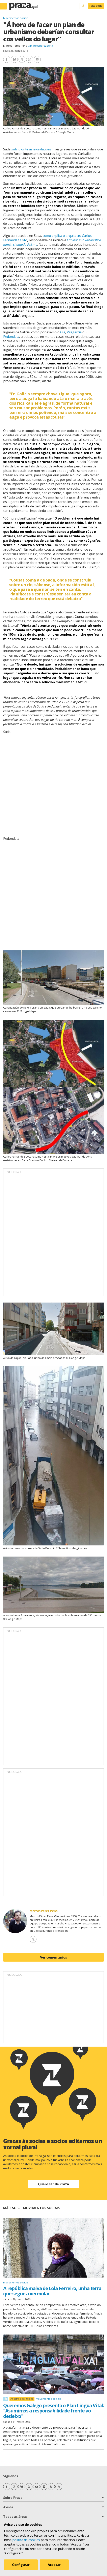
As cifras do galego (22, 2399)
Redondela (11, 336)
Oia (62, 332)
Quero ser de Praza (53, 2184)
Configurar (21, 2564)
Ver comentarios (53, 1957)
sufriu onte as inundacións (31, 149)
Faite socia (95, 5)
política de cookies (26, 2540)
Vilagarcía (74, 332)
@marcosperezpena (40, 45)
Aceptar (54, 2564)
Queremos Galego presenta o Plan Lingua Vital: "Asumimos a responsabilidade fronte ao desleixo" (53, 2410)
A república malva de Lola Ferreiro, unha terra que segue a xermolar (52, 2291)
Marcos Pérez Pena (15, 45)
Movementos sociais (15, 18)
